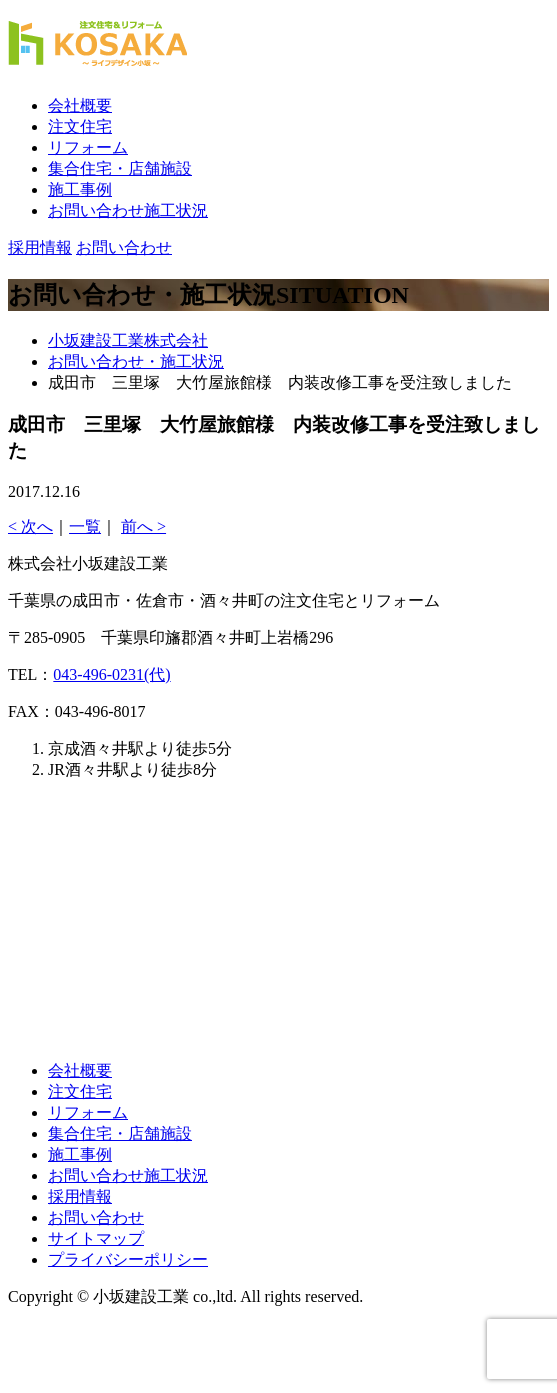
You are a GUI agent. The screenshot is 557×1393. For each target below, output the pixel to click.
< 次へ (30, 526)
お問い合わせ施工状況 (128, 210)
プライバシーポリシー (128, 1259)
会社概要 (80, 105)
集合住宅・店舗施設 (120, 168)
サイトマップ (96, 1238)
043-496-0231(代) (111, 674)
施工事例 (80, 189)
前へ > (143, 526)
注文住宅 (80, 126)
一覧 (85, 526)
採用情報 (80, 1196)
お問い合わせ (96, 1217)
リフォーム (88, 147)
